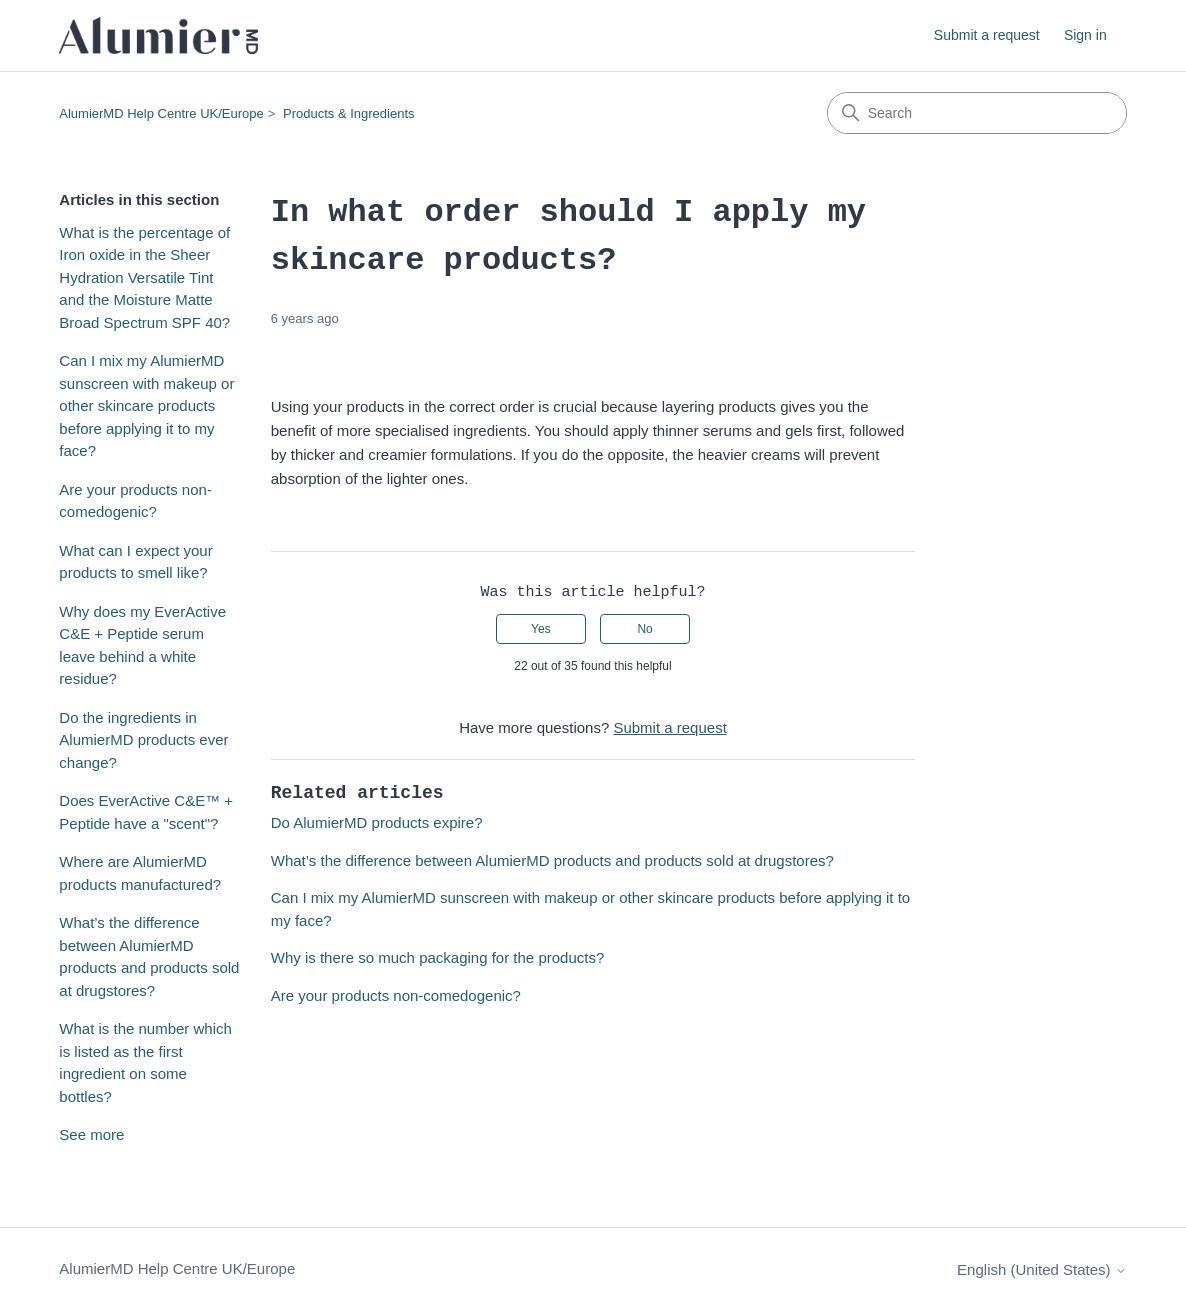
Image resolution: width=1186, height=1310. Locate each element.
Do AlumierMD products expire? (377, 822)
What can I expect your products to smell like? (135, 562)
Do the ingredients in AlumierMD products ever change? (143, 740)
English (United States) (1042, 1269)
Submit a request (987, 35)
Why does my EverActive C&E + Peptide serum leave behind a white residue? (142, 645)
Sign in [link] (1085, 35)
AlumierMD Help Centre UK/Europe (161, 113)
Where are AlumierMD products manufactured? (140, 873)
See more (91, 1134)
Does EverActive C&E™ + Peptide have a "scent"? (146, 812)
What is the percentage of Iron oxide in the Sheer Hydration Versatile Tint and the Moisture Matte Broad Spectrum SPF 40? (144, 277)
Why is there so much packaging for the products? (438, 957)
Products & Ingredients (349, 113)
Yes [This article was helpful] (541, 629)
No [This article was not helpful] (644, 629)
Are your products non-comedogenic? (135, 501)
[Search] (977, 113)
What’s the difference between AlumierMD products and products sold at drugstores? (149, 956)
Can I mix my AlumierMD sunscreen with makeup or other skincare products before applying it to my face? (146, 405)
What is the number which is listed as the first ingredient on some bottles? (145, 1062)
